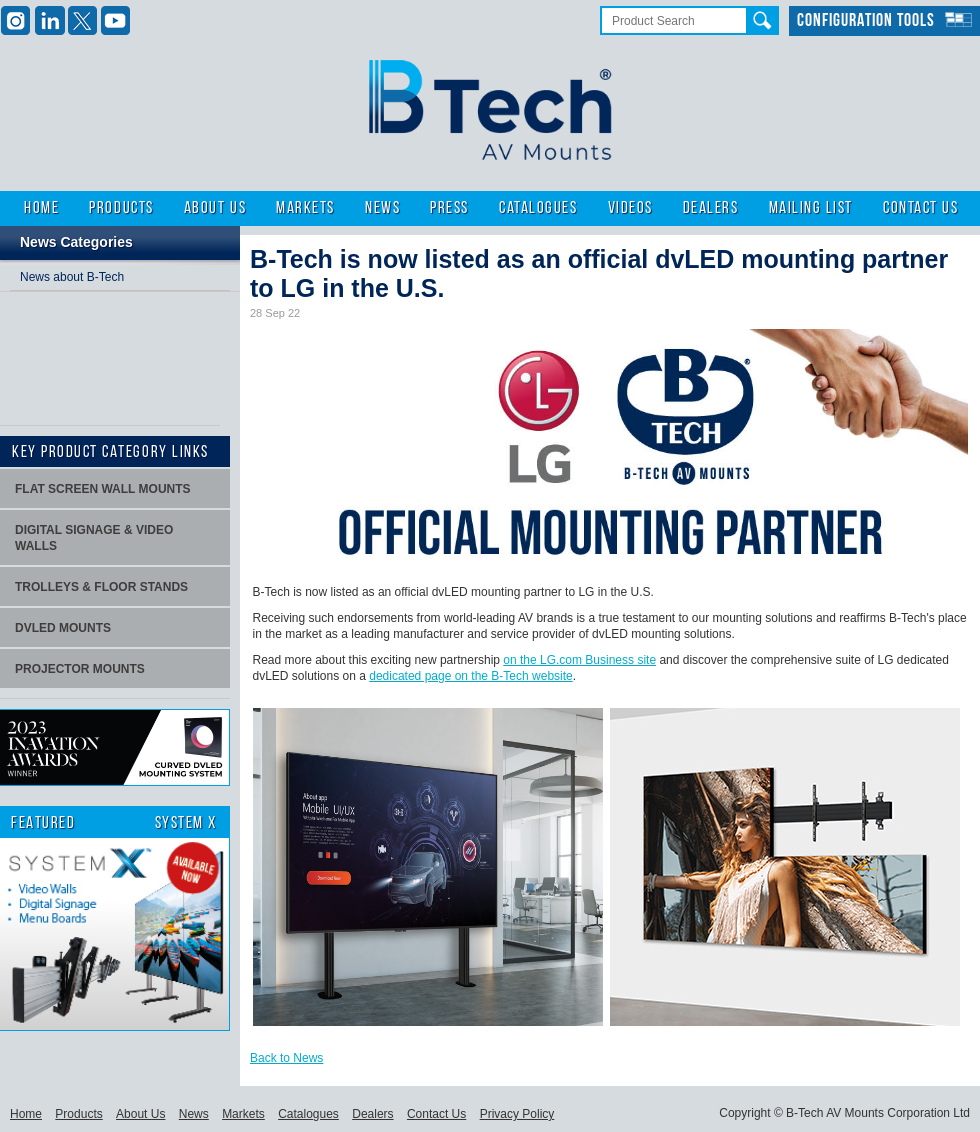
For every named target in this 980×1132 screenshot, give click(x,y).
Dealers (711, 208)
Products (121, 208)
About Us (215, 208)
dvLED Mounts (63, 628)
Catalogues (538, 208)
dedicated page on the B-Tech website (470, 676)
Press (449, 208)
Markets (305, 208)
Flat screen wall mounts (103, 489)
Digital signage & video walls (94, 538)
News (382, 208)
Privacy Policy (517, 1114)
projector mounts (80, 669)
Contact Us (920, 208)
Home (41, 208)
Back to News (286, 1058)
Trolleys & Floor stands (101, 587)
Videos (630, 208)
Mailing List (811, 208)
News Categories (76, 242)
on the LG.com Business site (579, 660)
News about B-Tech (72, 277)
